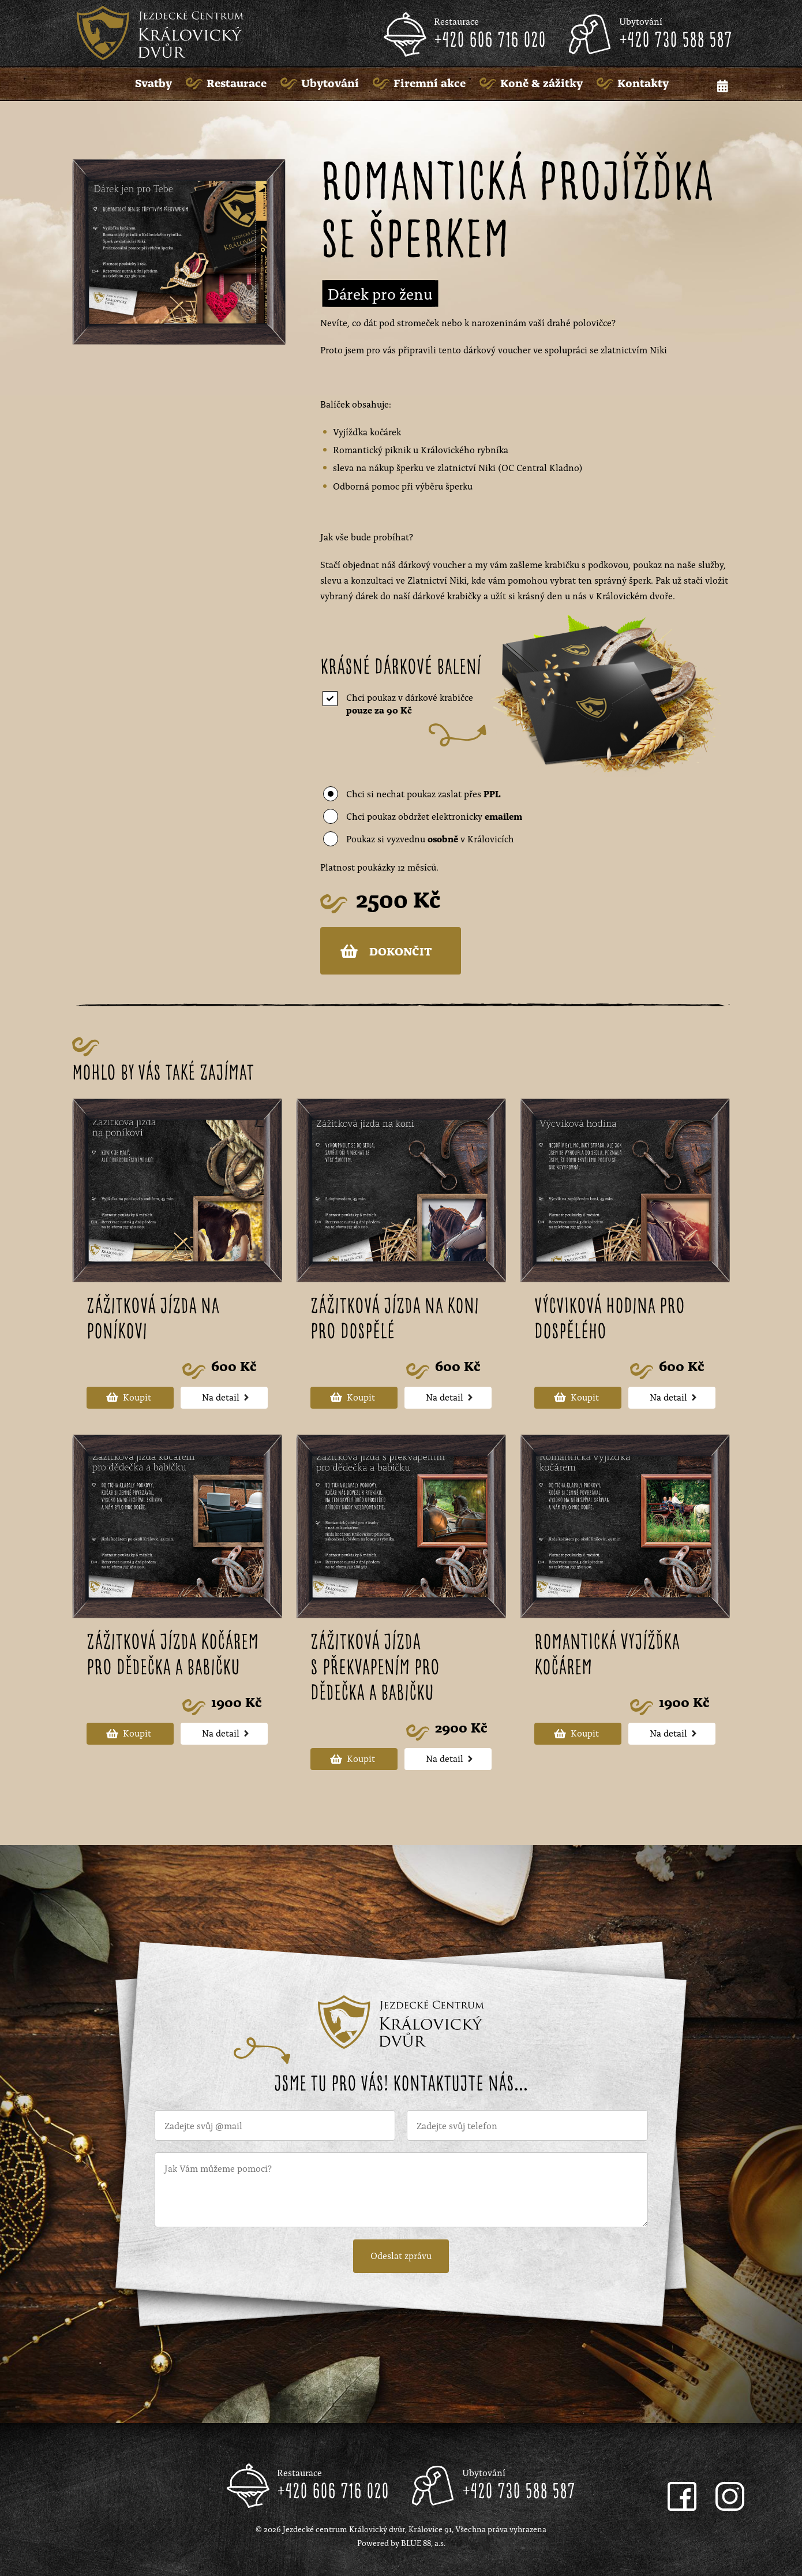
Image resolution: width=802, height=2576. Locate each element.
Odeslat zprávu (401, 2255)
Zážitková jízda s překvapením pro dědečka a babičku (375, 1668)
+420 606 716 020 (490, 41)
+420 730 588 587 (675, 41)
